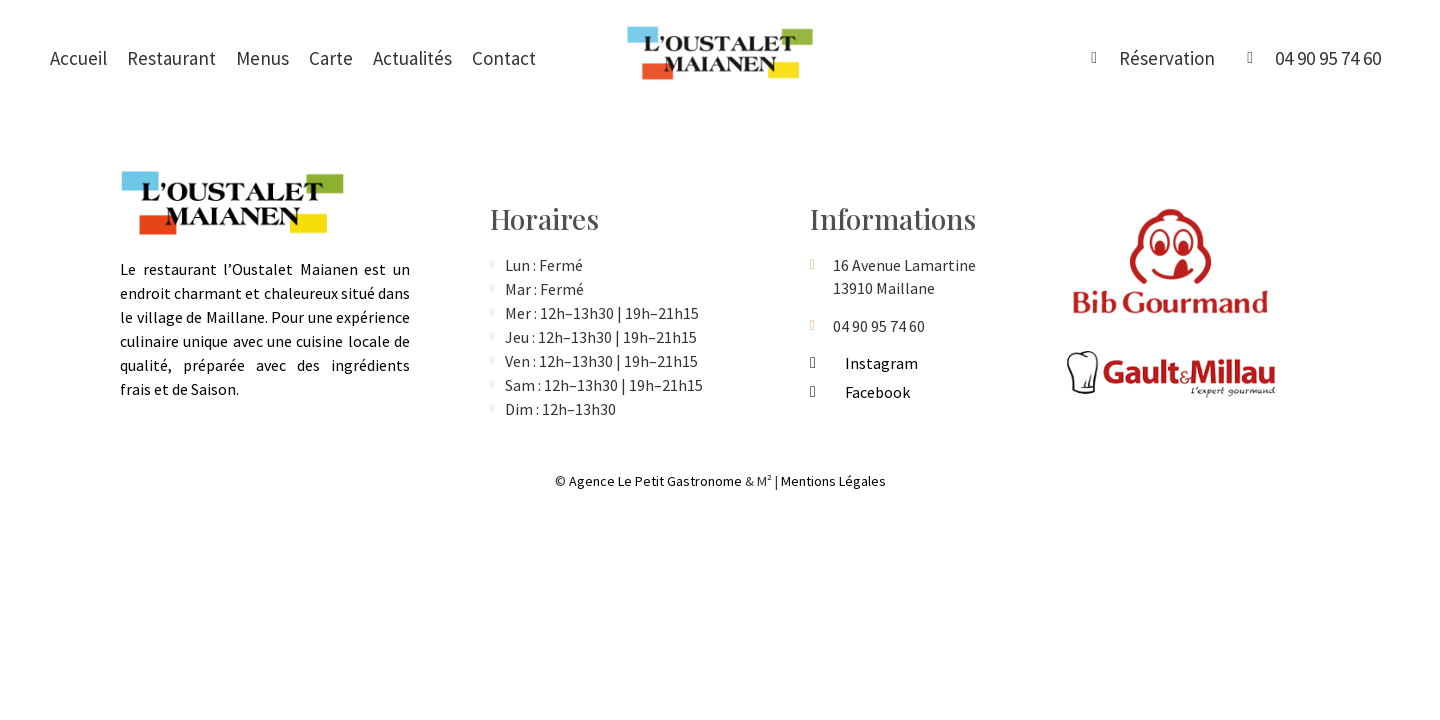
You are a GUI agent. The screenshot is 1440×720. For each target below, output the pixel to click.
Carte (331, 58)
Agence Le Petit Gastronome (655, 481)
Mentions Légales (833, 481)
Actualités (412, 58)
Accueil (78, 58)
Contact (504, 58)
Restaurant (171, 58)
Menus (262, 58)
